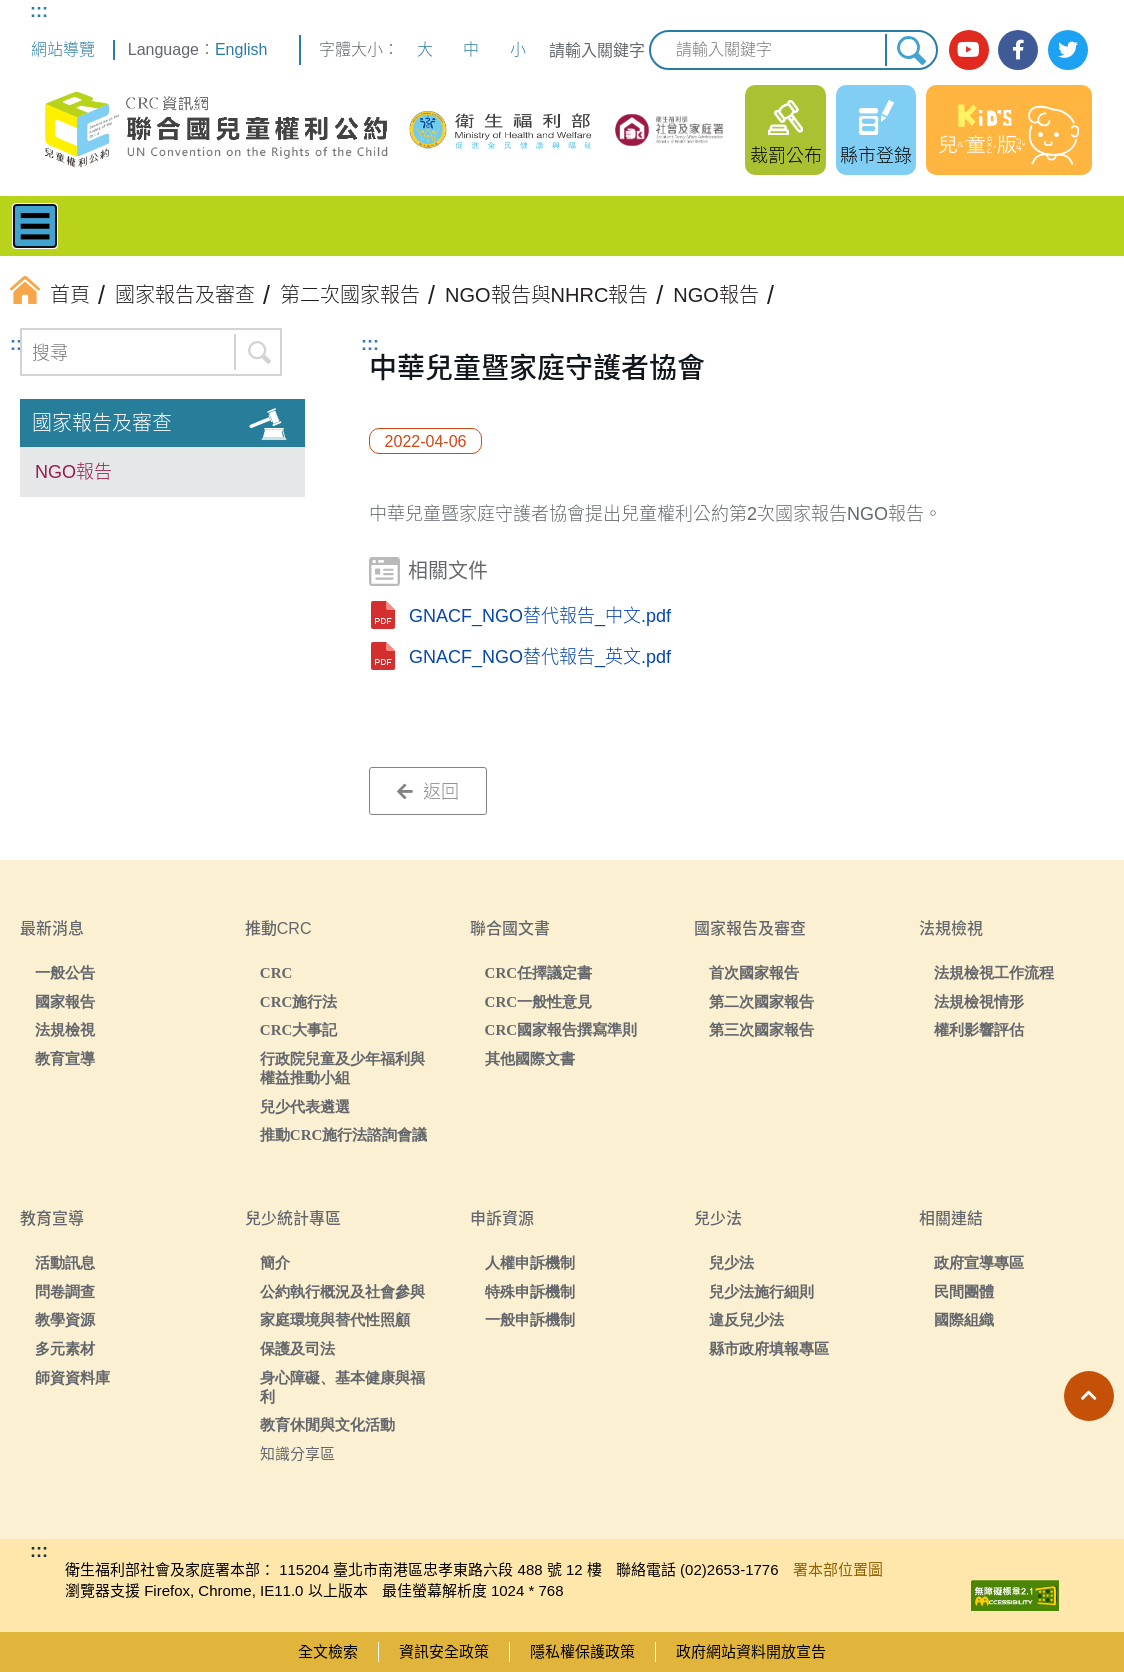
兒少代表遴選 (305, 1106)
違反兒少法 (746, 1319)
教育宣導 (65, 1058)
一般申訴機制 (530, 1319)
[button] (1089, 1396)
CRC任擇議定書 (539, 972)
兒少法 (731, 1262)
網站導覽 (63, 49)
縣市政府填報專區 (769, 1348)
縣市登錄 (876, 156)
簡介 (275, 1262)
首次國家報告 (754, 972)
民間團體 (964, 1291)
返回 (428, 792)
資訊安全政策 (444, 1651)
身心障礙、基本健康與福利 (342, 1387)
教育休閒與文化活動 (327, 1424)
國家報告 (65, 1001)
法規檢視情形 (979, 1001)
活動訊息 (65, 1262)
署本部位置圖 (838, 1569)
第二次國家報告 (761, 1001)
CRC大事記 (299, 1029)
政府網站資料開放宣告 (751, 1651)
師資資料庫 (72, 1377)
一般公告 (65, 972)
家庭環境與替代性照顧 (335, 1319)
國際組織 (964, 1319)
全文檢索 (328, 1651)
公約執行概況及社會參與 (342, 1291)
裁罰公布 (786, 156)
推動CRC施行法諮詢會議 (344, 1134)
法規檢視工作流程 (994, 972)
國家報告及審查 (102, 423)
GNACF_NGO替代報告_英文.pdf (540, 657)
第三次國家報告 (761, 1029)
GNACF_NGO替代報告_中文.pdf (540, 616)
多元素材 (65, 1348)
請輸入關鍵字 (597, 50)
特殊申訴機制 (530, 1291)
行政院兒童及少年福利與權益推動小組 (342, 1068)
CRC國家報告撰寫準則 (561, 1029)
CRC (276, 972)
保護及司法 (297, 1348)
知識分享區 (297, 1453)
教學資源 (65, 1319)
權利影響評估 (979, 1029)
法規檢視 (65, 1029)
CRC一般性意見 (539, 1001)
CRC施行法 (299, 1001)
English (241, 49)
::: (39, 11)
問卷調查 (65, 1291)
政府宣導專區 (979, 1262)
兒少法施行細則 (761, 1291)
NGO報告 (73, 472)
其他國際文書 (530, 1058)
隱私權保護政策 (582, 1651)
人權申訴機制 (530, 1262)
